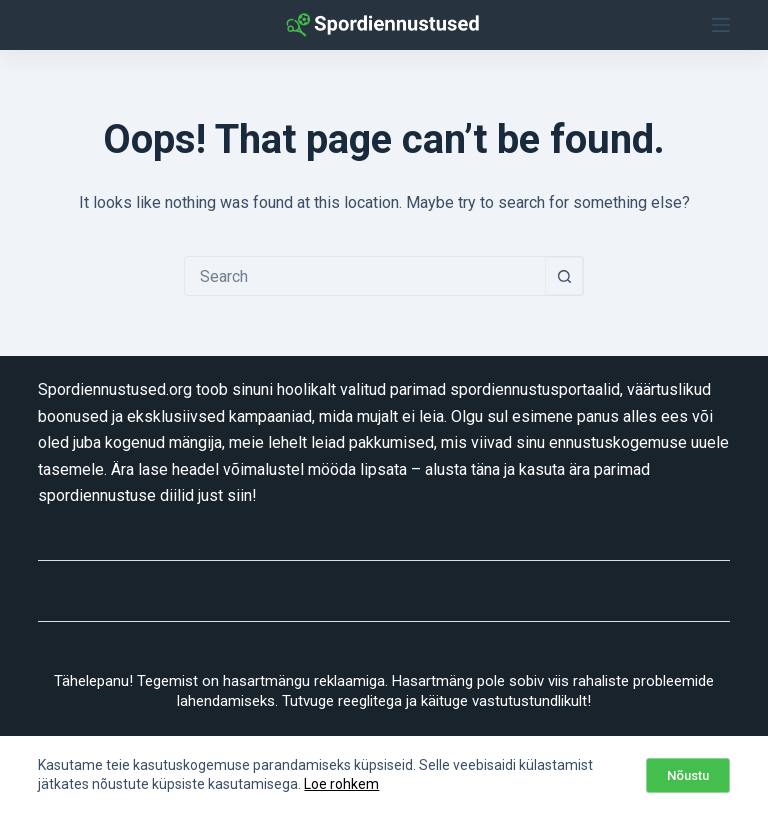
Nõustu (688, 775)
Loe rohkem (341, 784)
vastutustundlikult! (531, 701)
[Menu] (721, 25)
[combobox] (365, 276)
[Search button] (564, 276)
